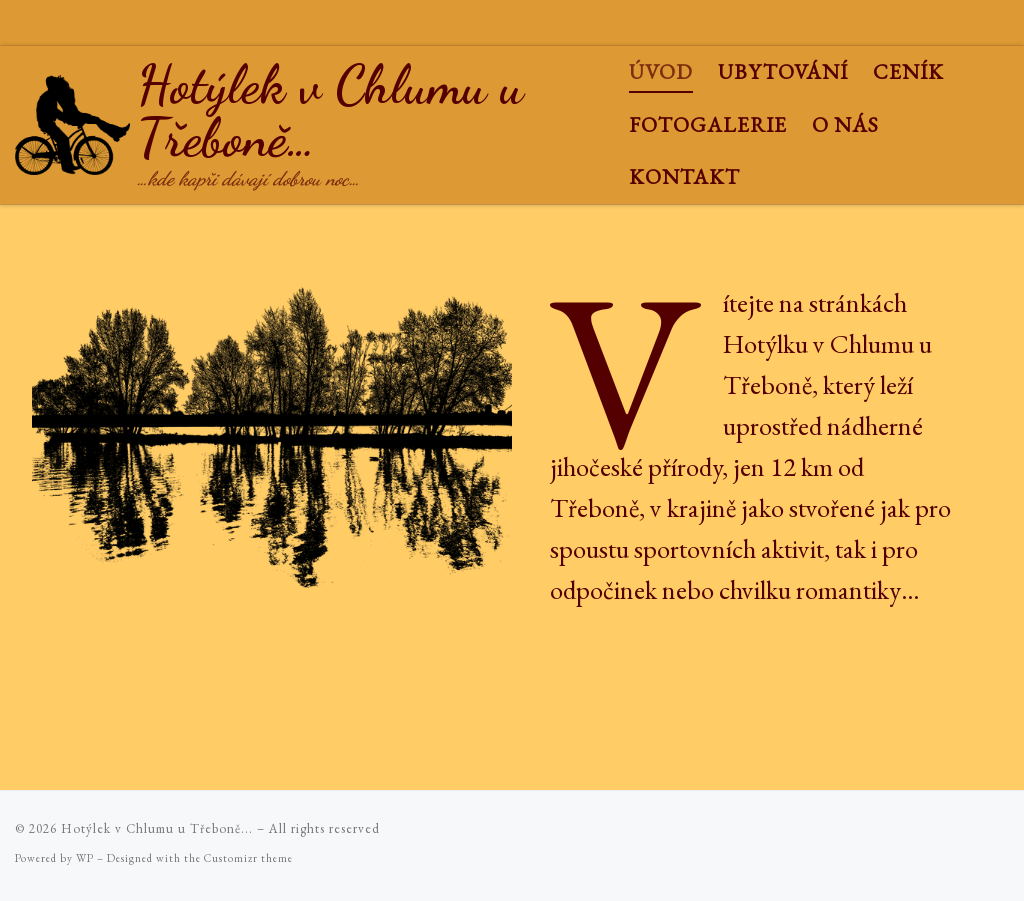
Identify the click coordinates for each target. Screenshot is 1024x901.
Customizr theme (248, 858)
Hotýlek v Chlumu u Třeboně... (157, 828)
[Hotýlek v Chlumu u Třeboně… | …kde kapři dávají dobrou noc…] (72, 117)
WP (85, 858)
